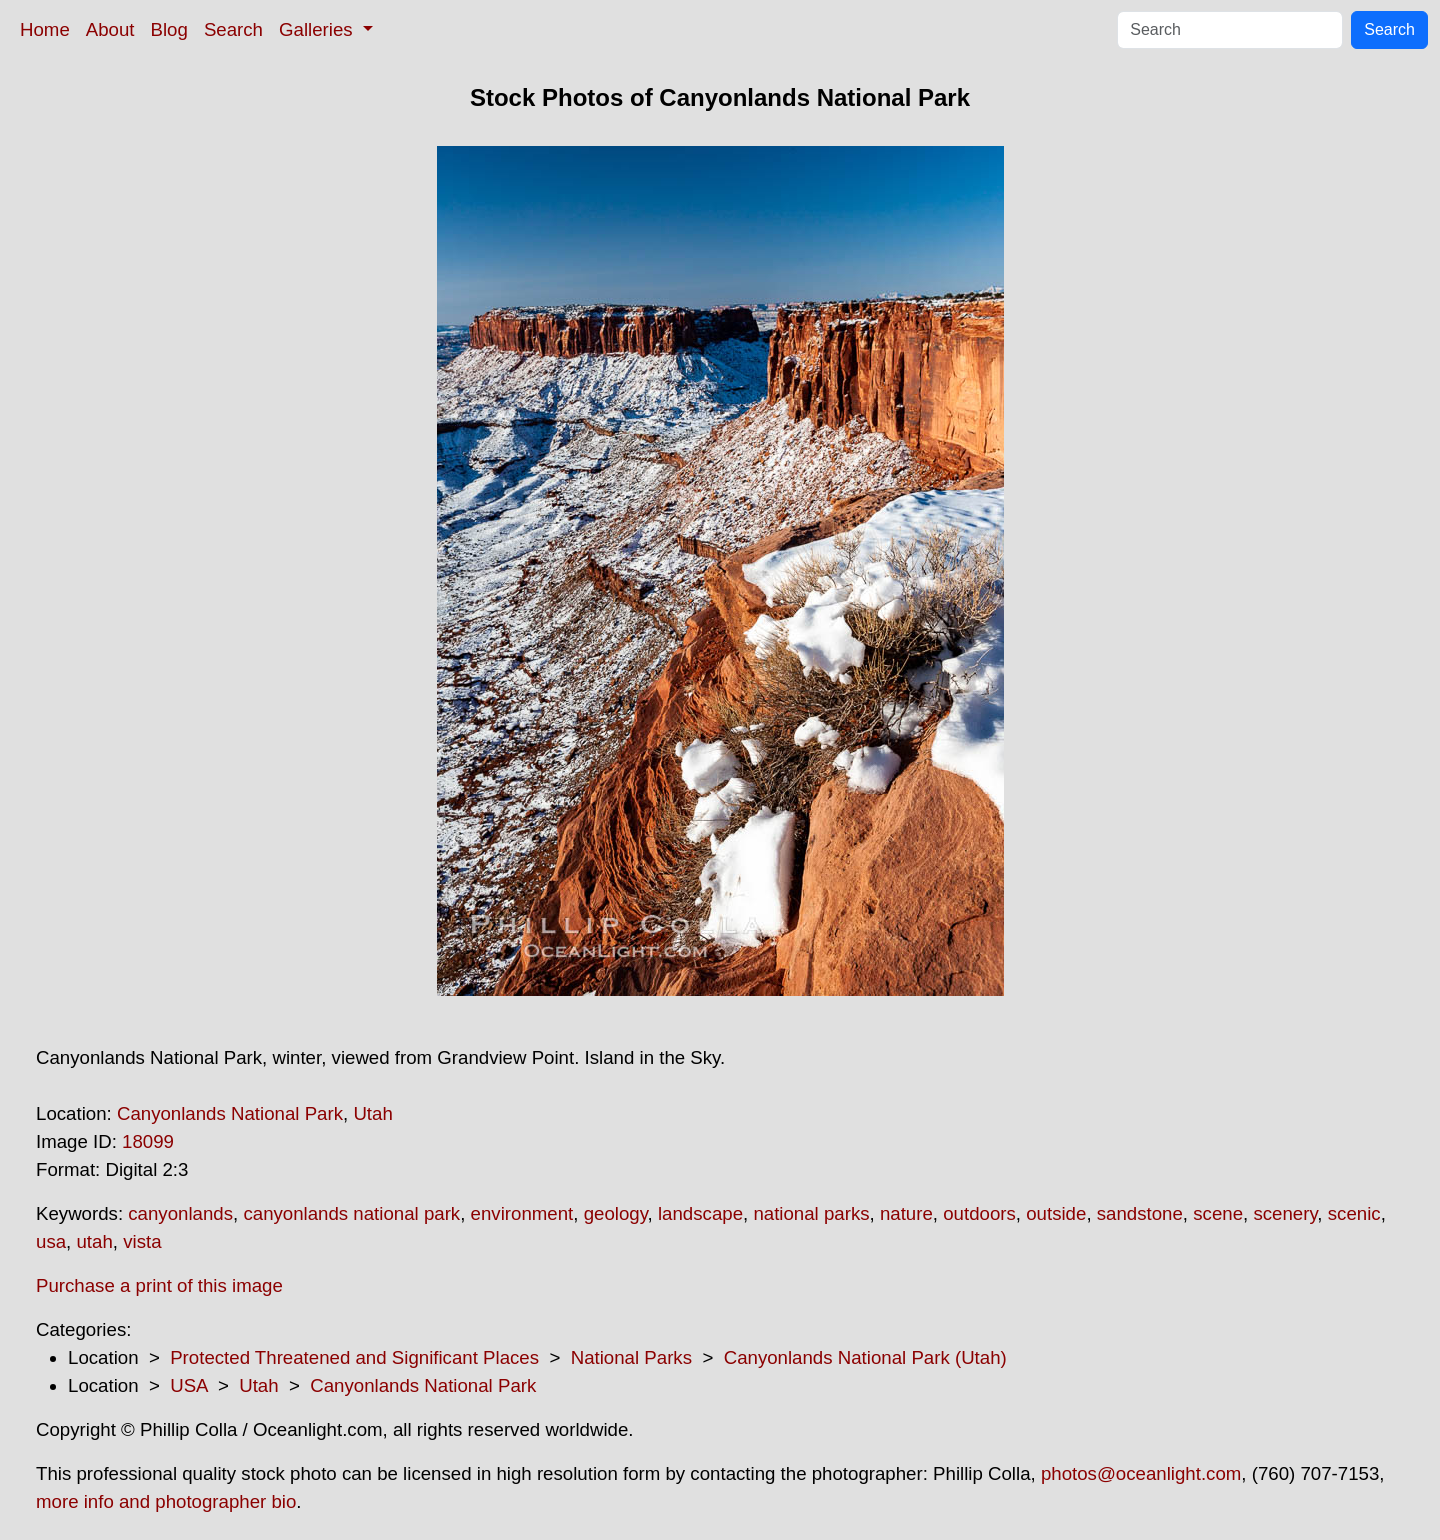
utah (94, 1241)
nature (906, 1213)
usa (51, 1241)
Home (45, 29)
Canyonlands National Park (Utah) (865, 1357)
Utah (372, 1113)
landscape (700, 1213)
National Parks (631, 1357)
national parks (811, 1213)
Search (233, 29)
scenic (1354, 1213)
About (110, 29)
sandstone (1140, 1213)
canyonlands (180, 1213)
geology (616, 1213)
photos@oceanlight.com (1141, 1473)
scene (1218, 1213)
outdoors (979, 1213)
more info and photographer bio (166, 1501)
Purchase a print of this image (159, 1285)
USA (188, 1385)
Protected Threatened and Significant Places (354, 1357)
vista (142, 1241)
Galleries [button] (318, 29)
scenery (1285, 1213)
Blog (169, 29)
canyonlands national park (351, 1213)
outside (1056, 1213)
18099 (148, 1141)
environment (522, 1213)
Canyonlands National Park (230, 1113)
